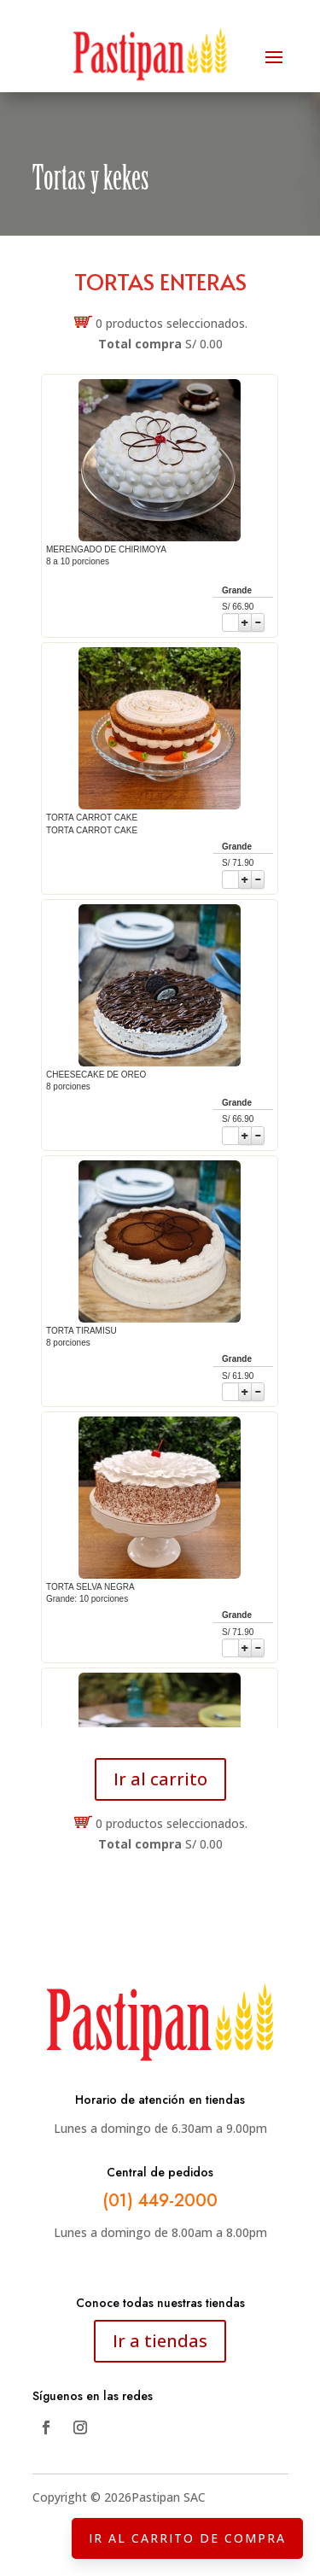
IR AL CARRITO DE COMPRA (187, 2538)
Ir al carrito (160, 1778)
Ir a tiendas (160, 2340)
